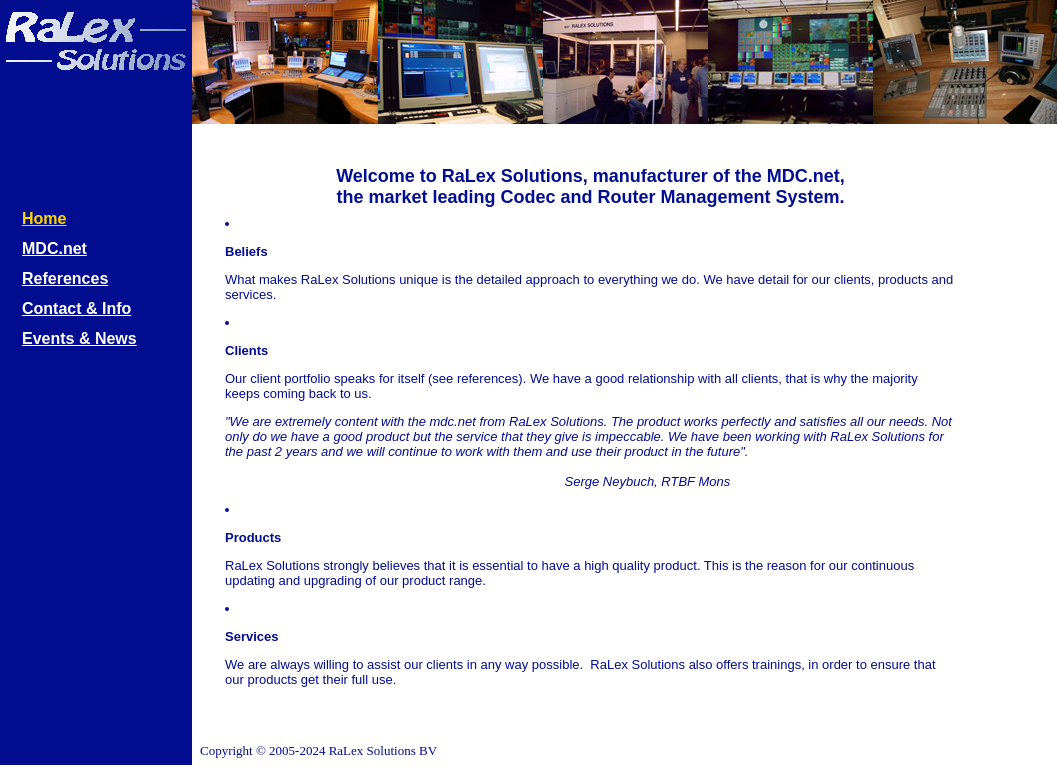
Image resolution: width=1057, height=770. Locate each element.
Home (44, 217)
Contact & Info (76, 307)
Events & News (79, 337)
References (65, 277)
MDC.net (54, 247)
